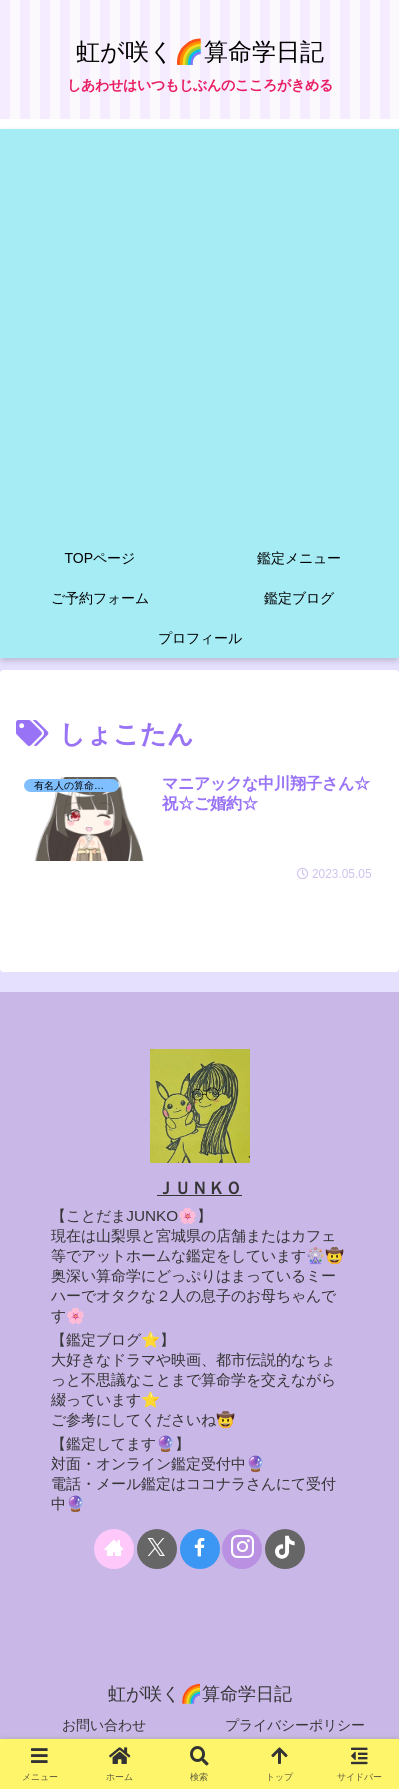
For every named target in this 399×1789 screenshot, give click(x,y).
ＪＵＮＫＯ (199, 1188)
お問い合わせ (104, 1725)
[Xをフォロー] (157, 1549)
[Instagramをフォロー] (242, 1549)
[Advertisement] (199, 328)
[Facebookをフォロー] (200, 1549)
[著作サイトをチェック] (114, 1549)
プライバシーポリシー (295, 1725)
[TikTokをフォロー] (285, 1549)
